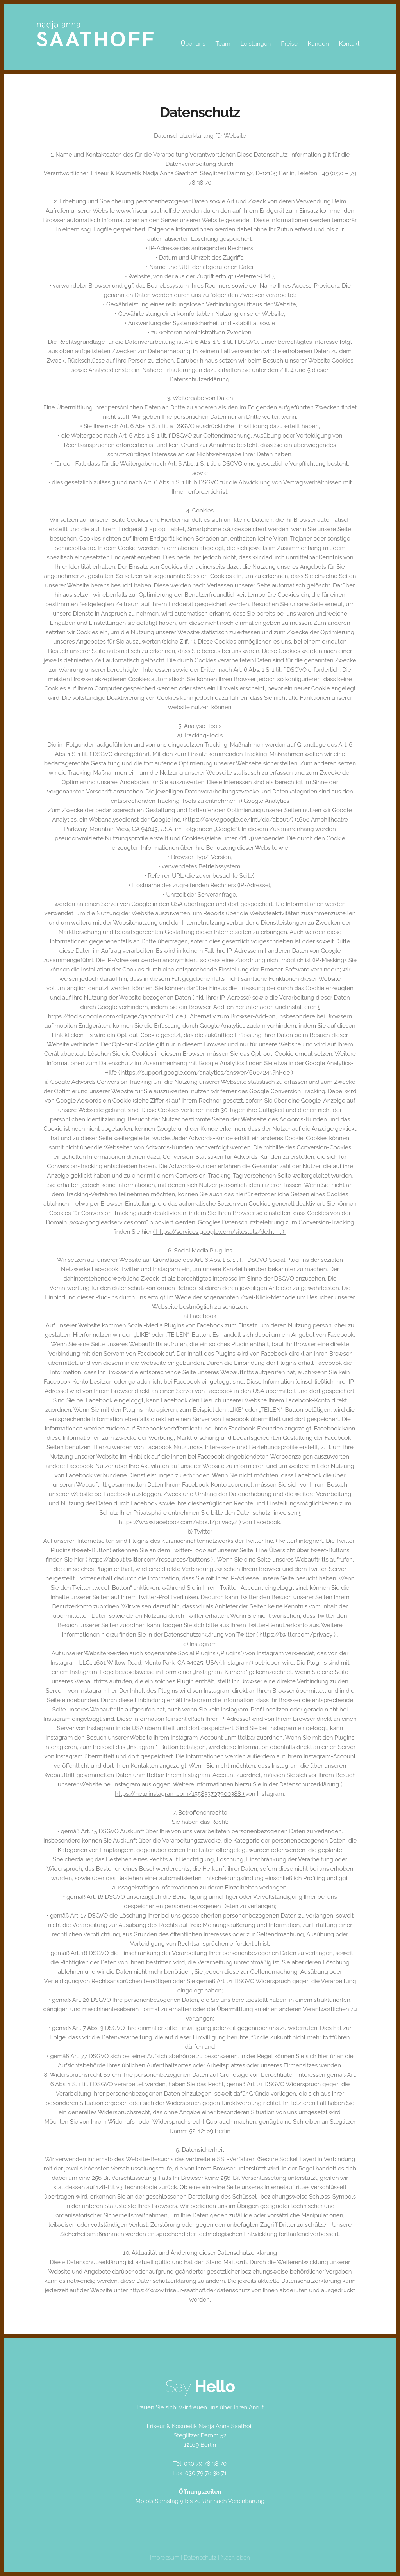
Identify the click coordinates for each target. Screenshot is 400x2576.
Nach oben (235, 2557)
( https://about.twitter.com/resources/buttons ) (150, 1559)
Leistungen (256, 43)
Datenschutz (200, 2557)
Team (223, 43)
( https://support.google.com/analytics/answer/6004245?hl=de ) (206, 1072)
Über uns (193, 43)
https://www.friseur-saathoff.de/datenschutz (190, 2290)
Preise (289, 43)
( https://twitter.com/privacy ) (296, 1634)
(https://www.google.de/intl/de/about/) (239, 819)
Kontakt (349, 43)
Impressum (164, 2557)
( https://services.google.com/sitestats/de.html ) (219, 1231)
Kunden (318, 43)
